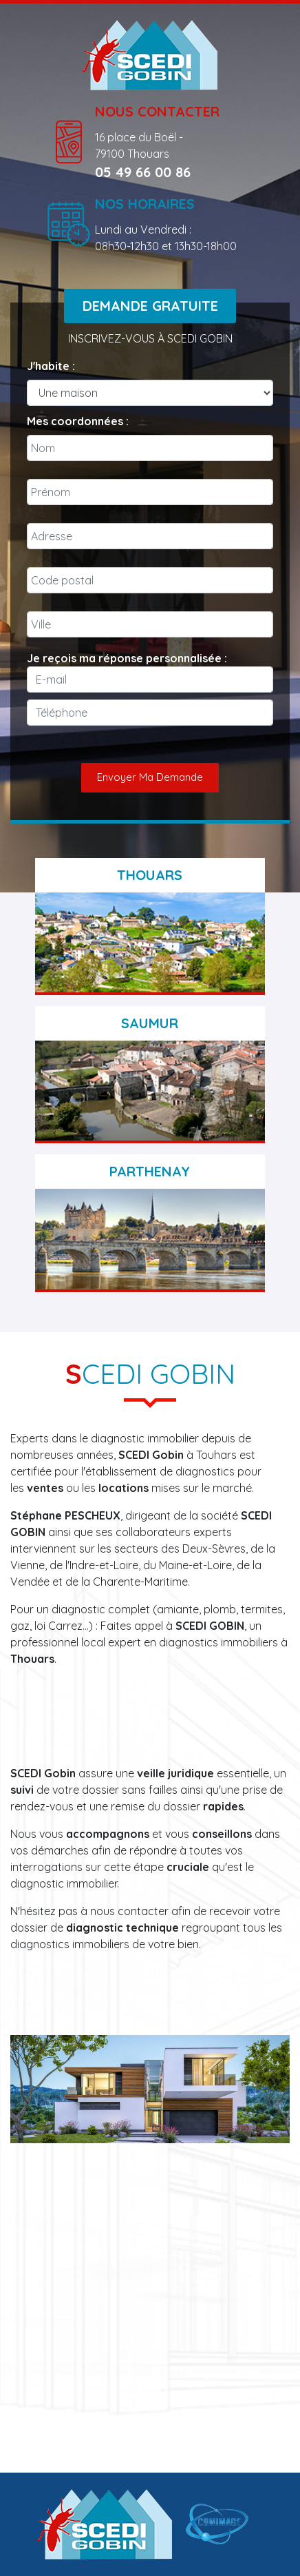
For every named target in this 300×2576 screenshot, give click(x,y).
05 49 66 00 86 (143, 172)
